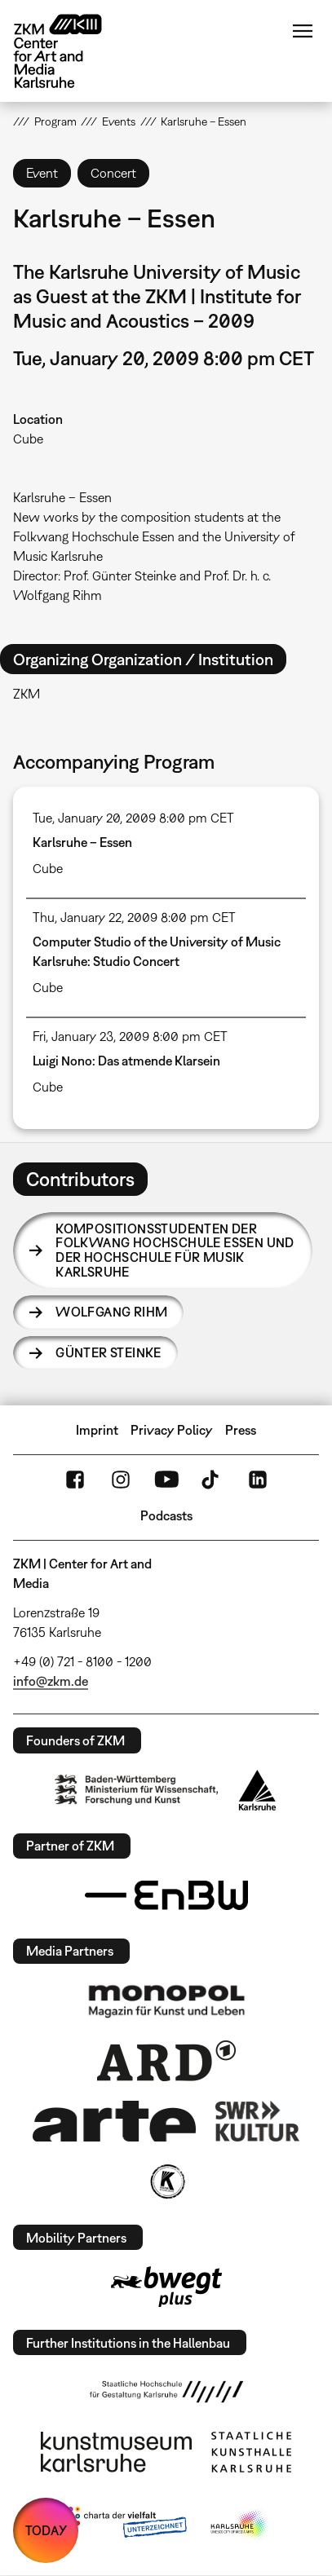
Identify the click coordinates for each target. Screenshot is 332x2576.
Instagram (120, 1480)
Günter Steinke (108, 1352)
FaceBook (75, 1480)
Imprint (97, 1430)
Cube (28, 438)
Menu (302, 31)
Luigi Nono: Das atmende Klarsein (126, 1060)
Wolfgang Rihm (111, 1311)
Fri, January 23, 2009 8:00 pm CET (130, 1036)
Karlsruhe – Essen (82, 842)
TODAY (46, 2530)
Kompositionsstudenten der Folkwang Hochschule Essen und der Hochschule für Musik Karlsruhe (174, 1250)
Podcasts (166, 1515)
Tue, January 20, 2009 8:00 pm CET (133, 817)
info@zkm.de (50, 1681)
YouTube (166, 1480)
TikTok (212, 1480)
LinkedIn (257, 1480)
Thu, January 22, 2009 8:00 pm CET (134, 917)
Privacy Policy (172, 1430)
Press (240, 1430)
